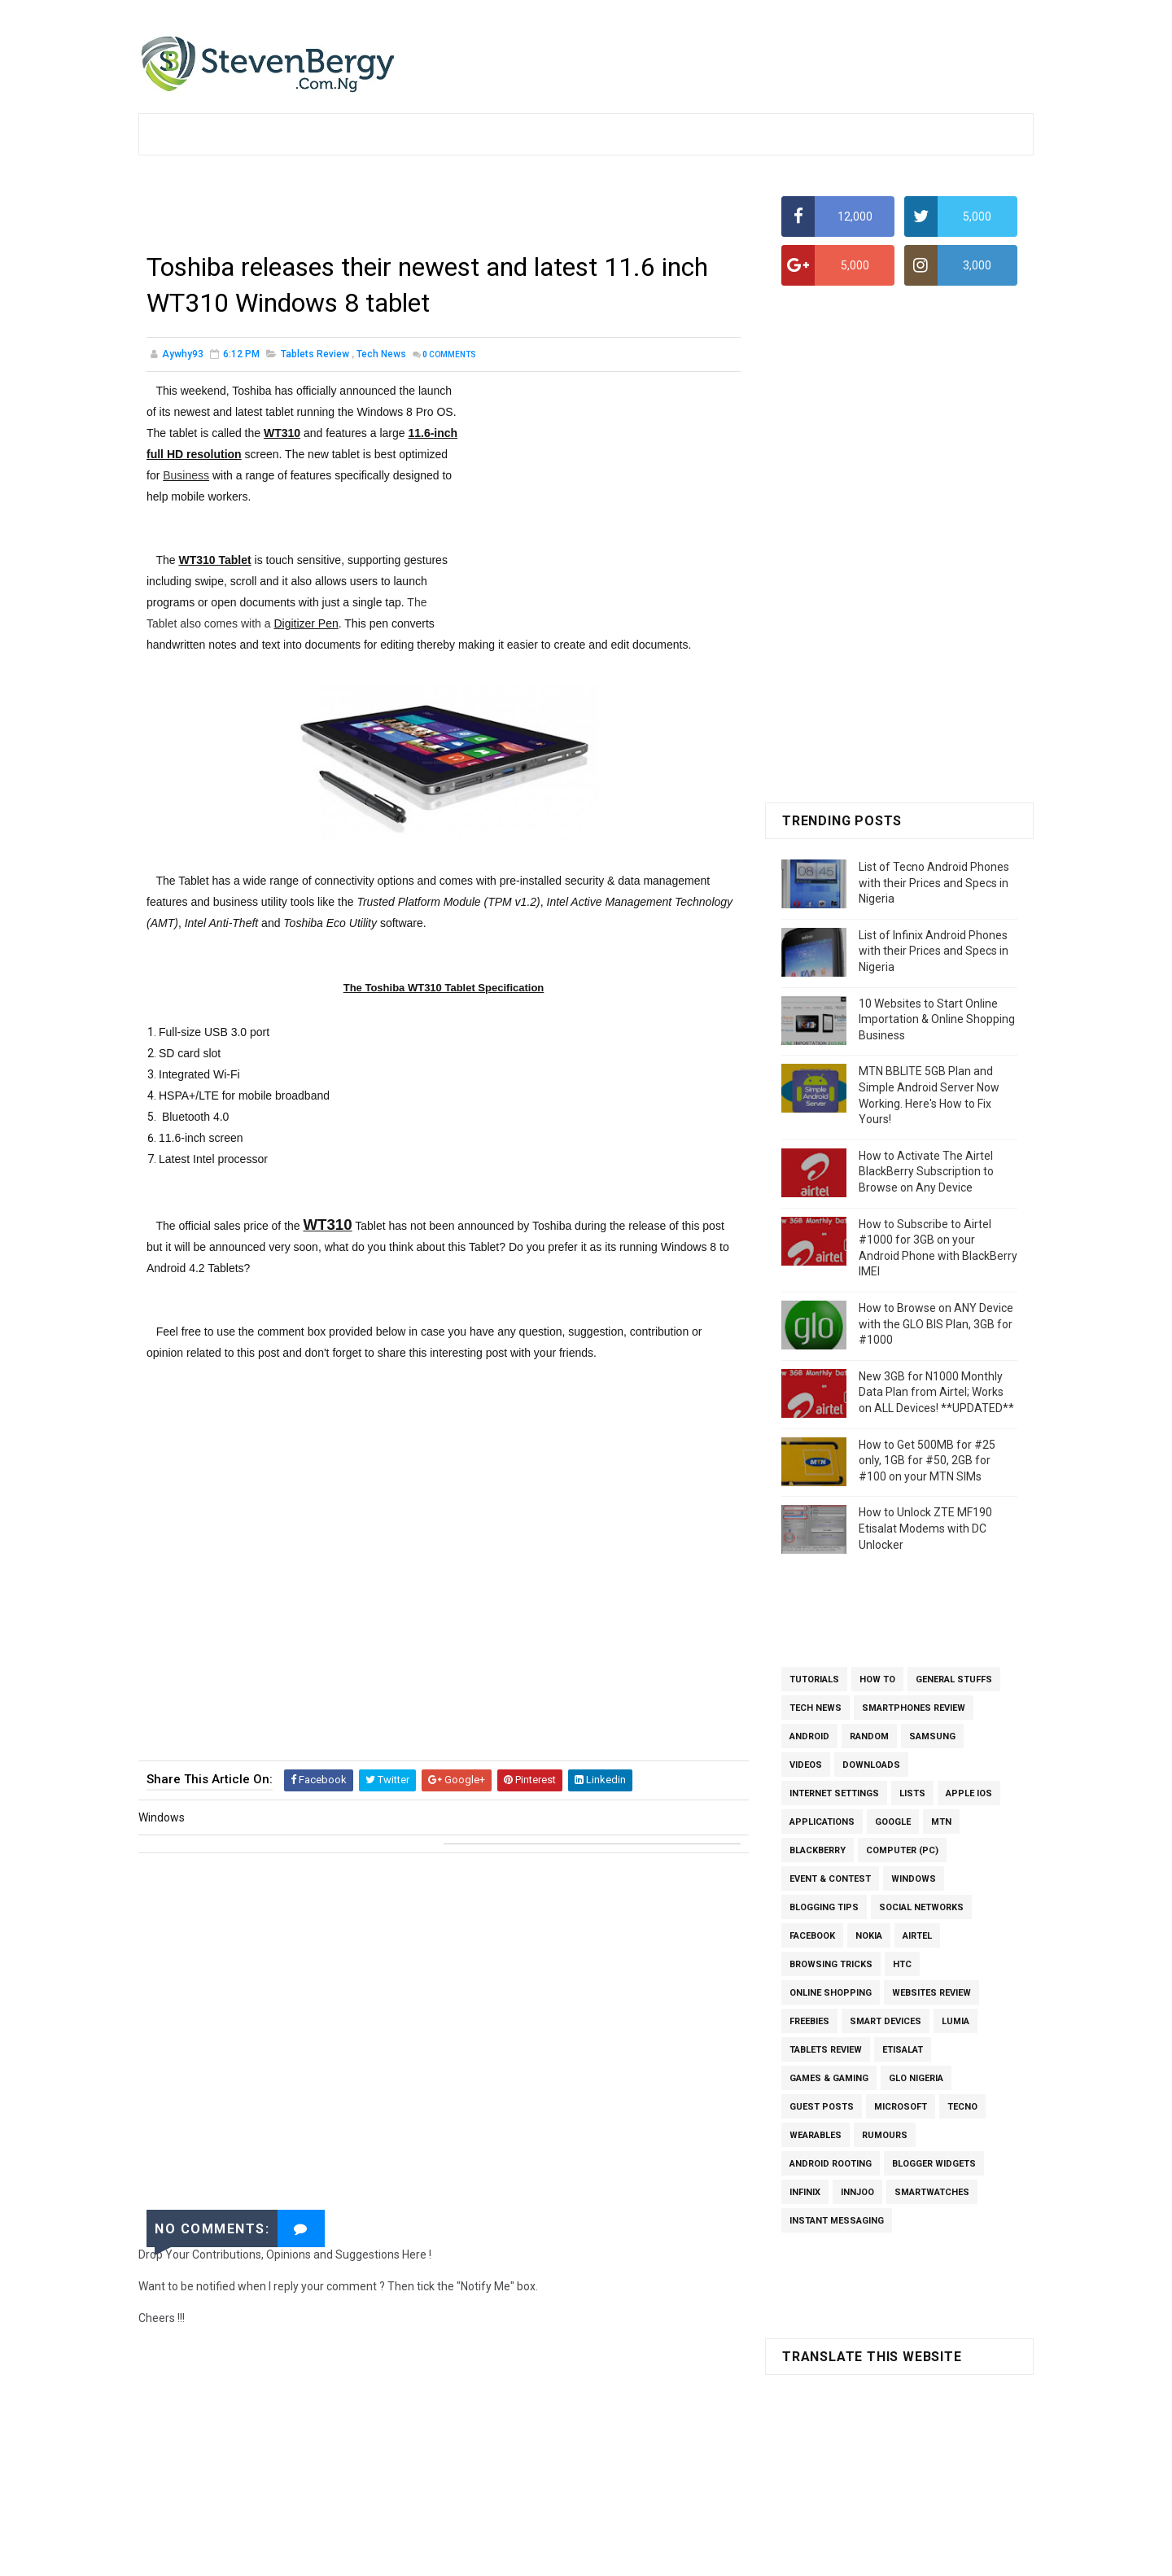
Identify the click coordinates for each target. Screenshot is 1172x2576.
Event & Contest (830, 1879)
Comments (449, 354)
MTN (941, 1822)
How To (877, 1679)
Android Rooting (830, 2163)
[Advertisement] (443, 208)
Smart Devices (885, 2021)
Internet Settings (834, 1793)
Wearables (815, 2135)
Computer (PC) (902, 1850)
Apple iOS (969, 1793)
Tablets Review (315, 354)
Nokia (868, 1936)
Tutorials (814, 1679)
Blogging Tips (824, 1907)
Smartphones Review (913, 1708)
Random (869, 1736)
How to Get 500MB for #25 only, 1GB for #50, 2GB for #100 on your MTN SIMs (927, 1460)
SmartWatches (931, 2192)
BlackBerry (817, 1850)
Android (809, 1736)
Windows (913, 1879)
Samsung (932, 1736)
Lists (912, 1793)
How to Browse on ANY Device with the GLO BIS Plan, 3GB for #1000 (936, 1323)
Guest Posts (821, 2106)
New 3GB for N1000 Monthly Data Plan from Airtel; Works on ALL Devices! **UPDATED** (936, 1392)
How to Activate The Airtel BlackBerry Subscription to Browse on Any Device (926, 1171)
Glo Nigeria (916, 2078)
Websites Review (931, 1993)
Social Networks (921, 1907)
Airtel (917, 1936)
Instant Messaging (836, 2220)
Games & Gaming (828, 2078)
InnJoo (857, 2192)
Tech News (381, 354)
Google (893, 1822)
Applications (822, 1822)
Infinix (804, 2192)
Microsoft (900, 2106)
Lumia (955, 2021)
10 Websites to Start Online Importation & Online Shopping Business (937, 1019)
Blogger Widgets (934, 2163)
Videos (805, 1765)
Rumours (884, 2135)
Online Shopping (830, 1993)
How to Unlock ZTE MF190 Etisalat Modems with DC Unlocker (925, 1528)
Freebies (809, 2021)
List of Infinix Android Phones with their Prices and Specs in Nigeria (933, 951)
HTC (902, 1964)
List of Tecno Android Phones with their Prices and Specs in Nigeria (934, 882)
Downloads (871, 1765)
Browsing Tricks (830, 1964)
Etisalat (902, 2050)
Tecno (962, 2106)
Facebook (812, 1936)
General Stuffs (954, 1679)
